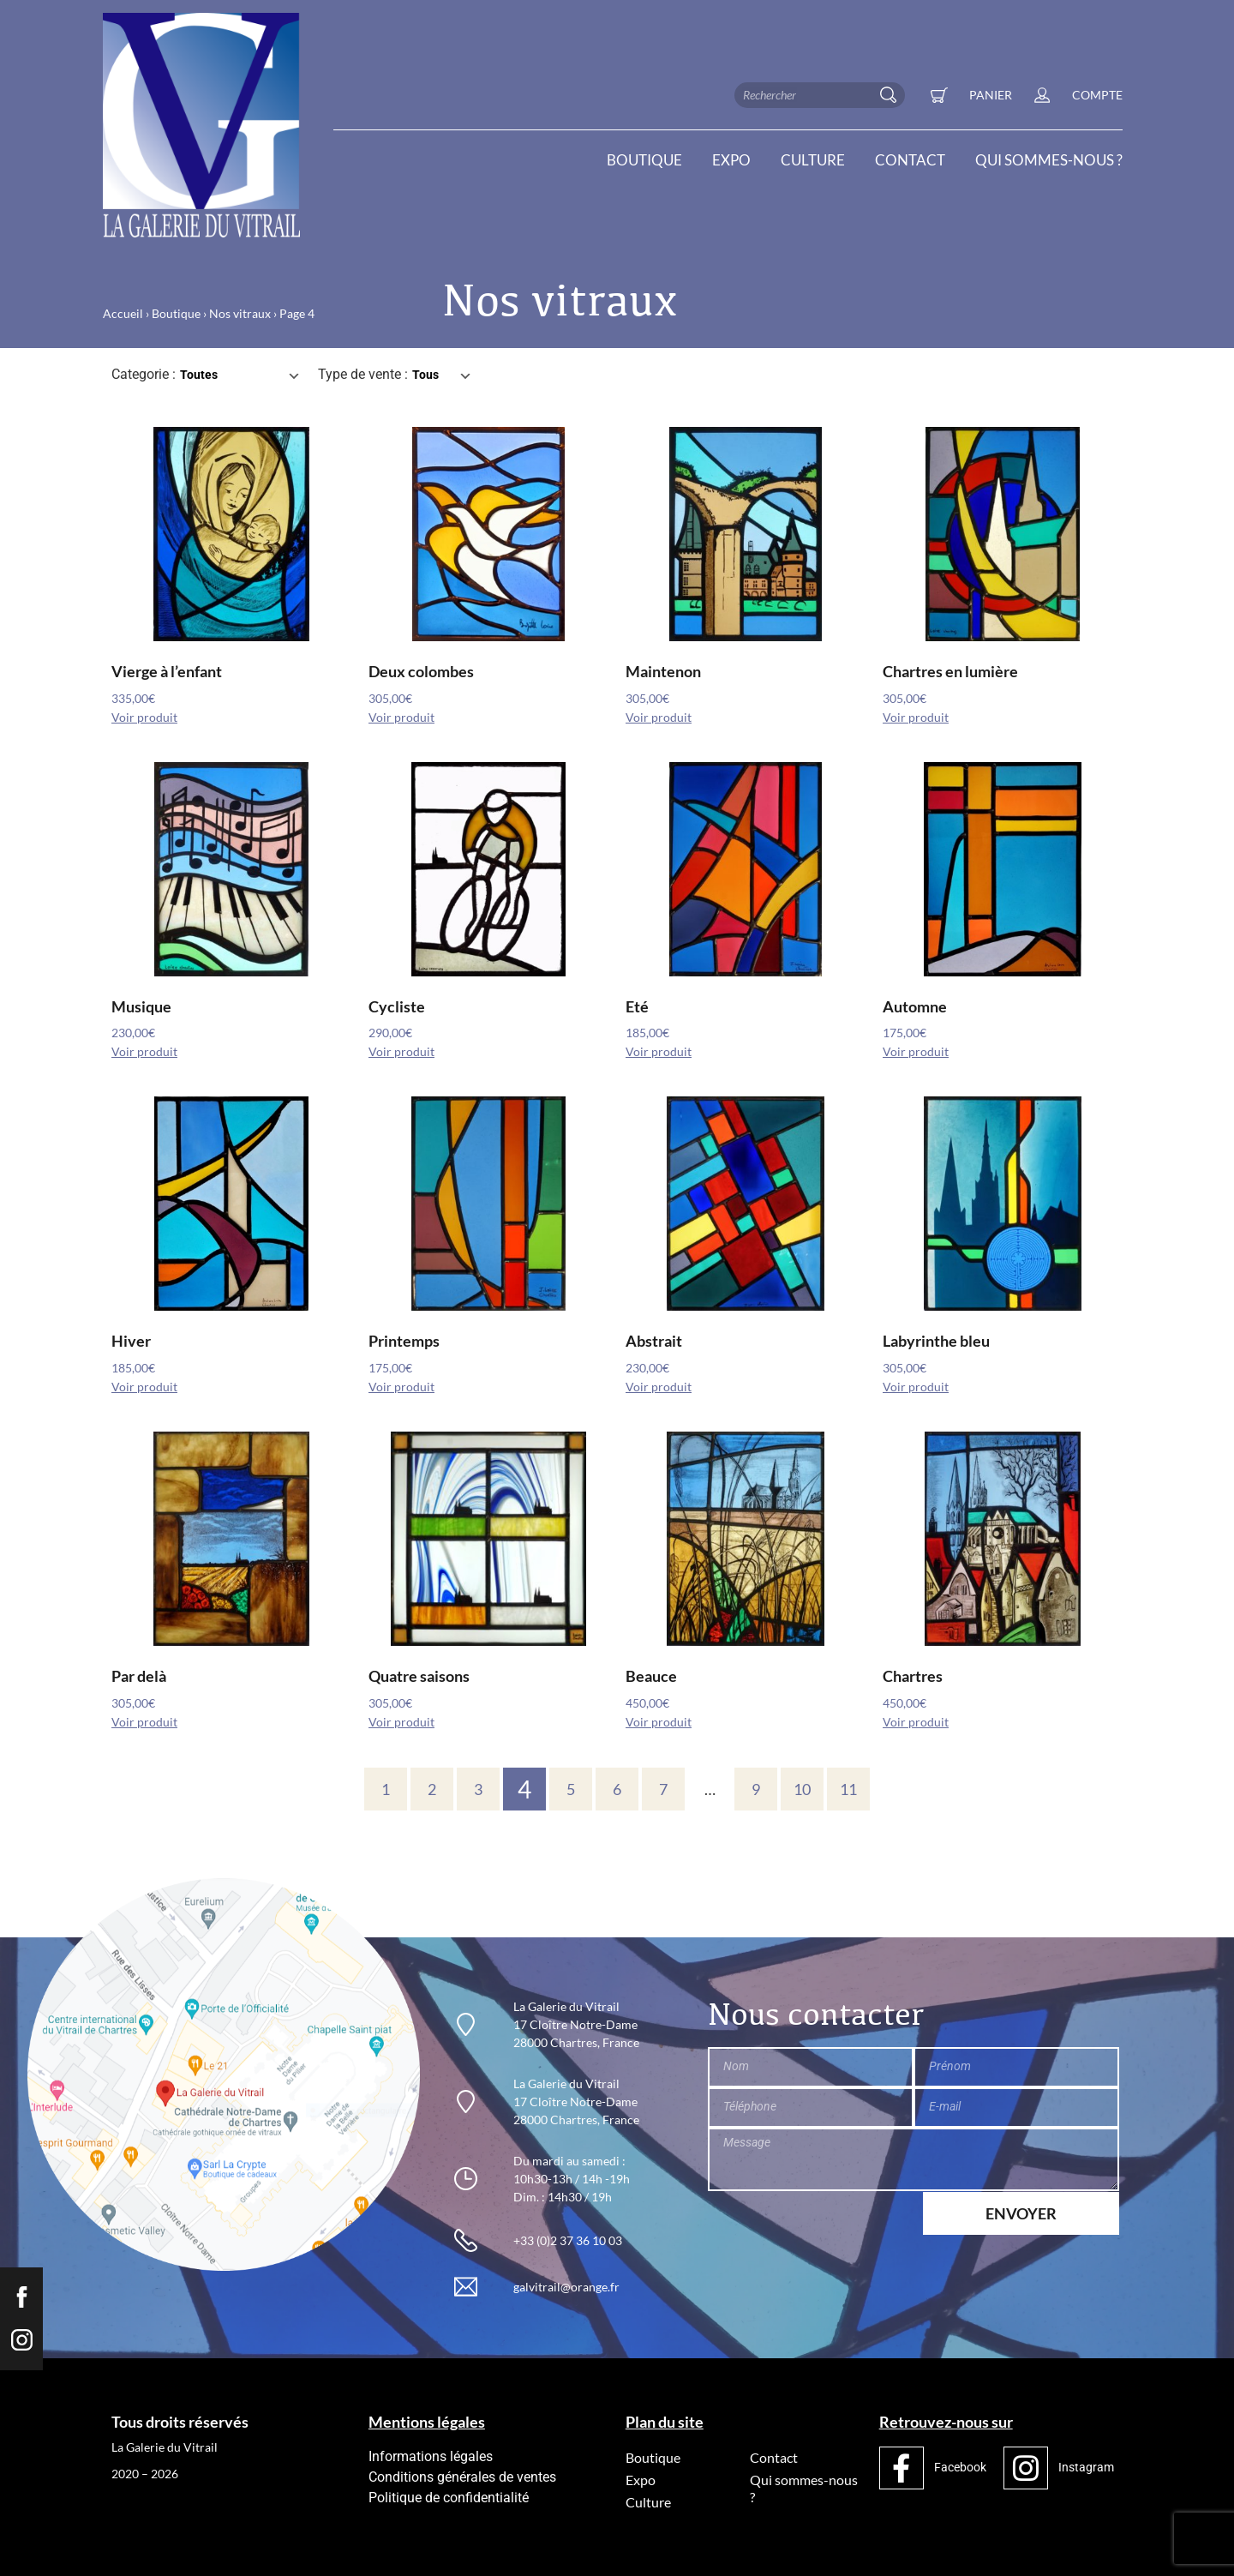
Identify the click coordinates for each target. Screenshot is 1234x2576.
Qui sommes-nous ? (1049, 160)
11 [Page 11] (848, 1789)
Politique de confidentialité (448, 2497)
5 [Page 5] (570, 1789)
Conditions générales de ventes (462, 2477)
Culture (813, 160)
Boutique (644, 160)
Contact (910, 160)
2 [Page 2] (432, 1789)
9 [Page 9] (756, 1789)
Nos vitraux (240, 313)
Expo (731, 160)
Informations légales (430, 2456)
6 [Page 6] (617, 1789)
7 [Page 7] (663, 1789)
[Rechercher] (892, 95)
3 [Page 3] (478, 1789)
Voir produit (144, 718)
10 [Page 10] (802, 1789)
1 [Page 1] (385, 1789)
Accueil (123, 313)
